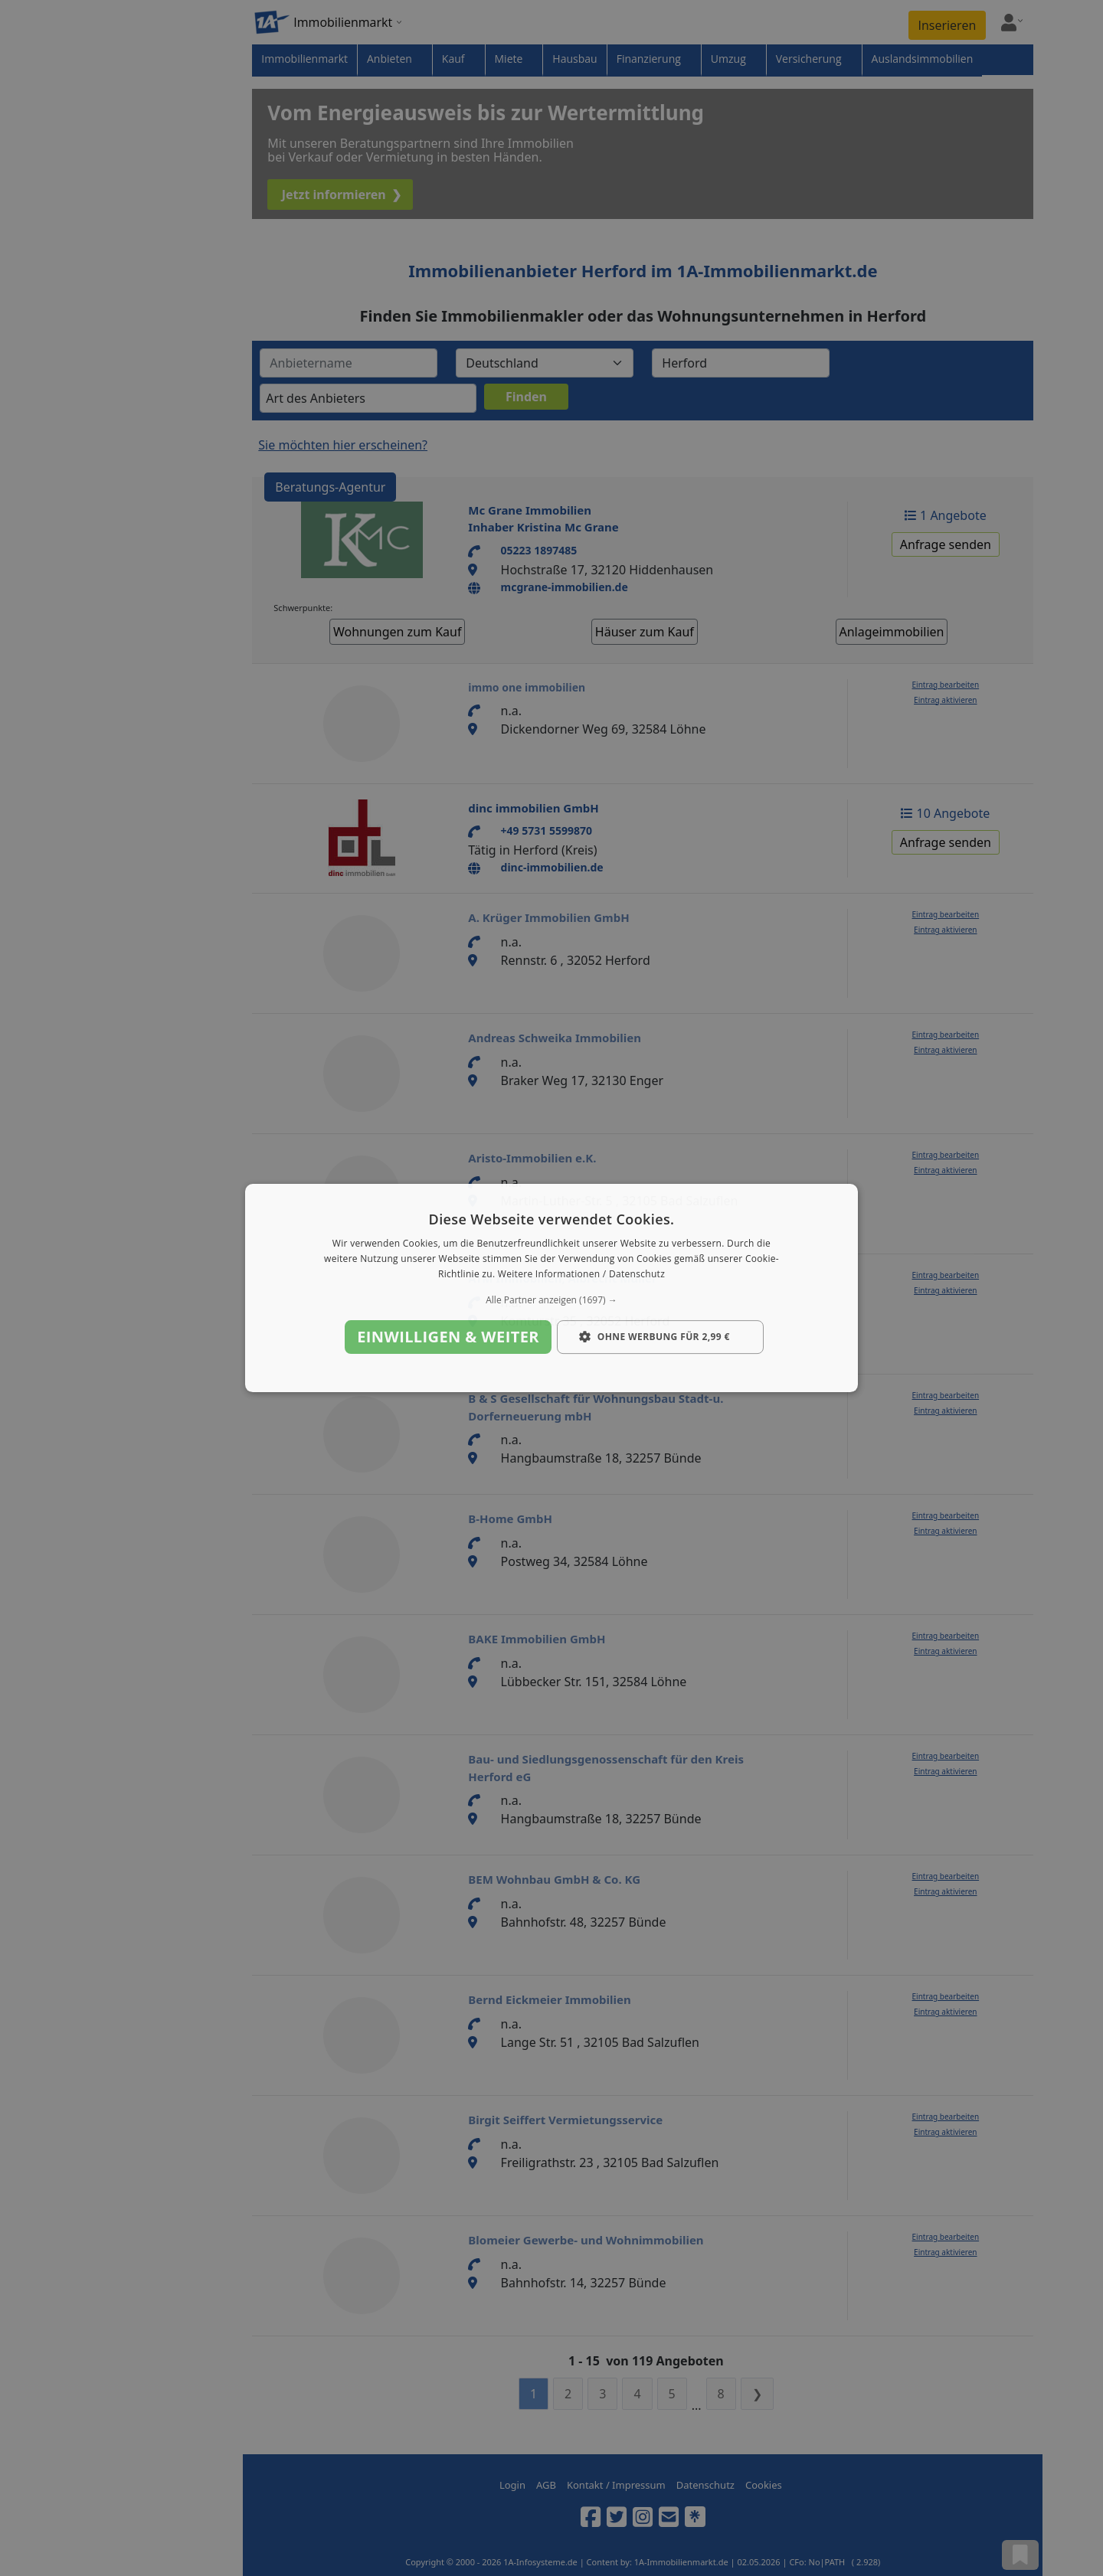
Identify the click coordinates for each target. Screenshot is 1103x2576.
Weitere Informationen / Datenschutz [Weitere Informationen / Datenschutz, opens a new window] (581, 1273)
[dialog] (551, 1288)
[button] (551, 1300)
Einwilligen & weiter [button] (448, 1336)
